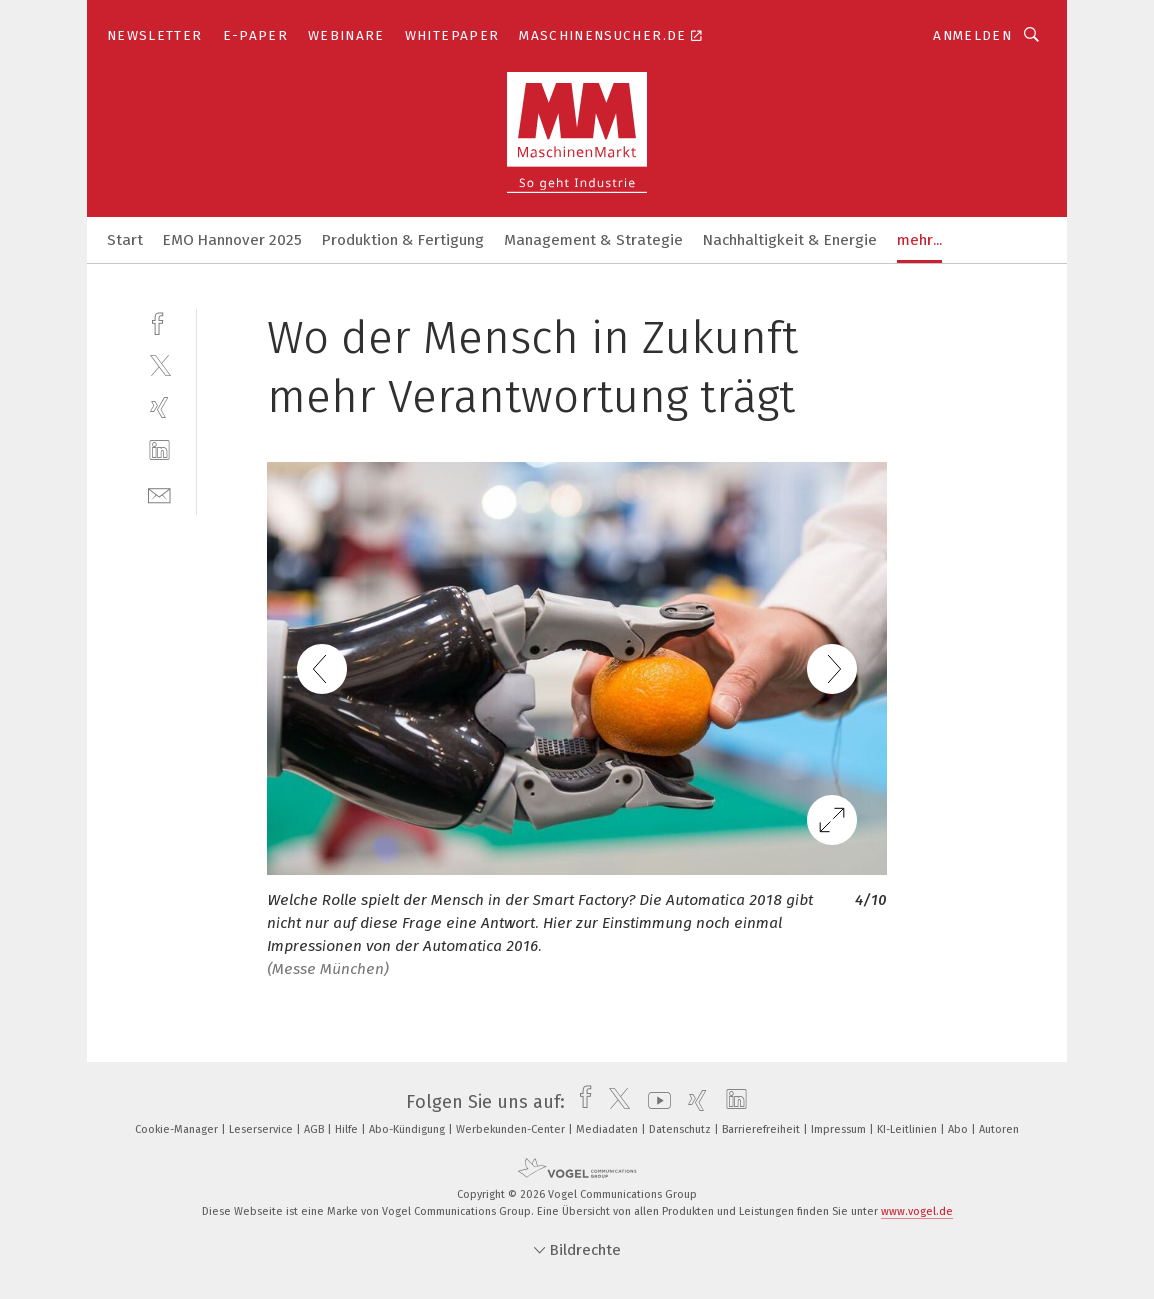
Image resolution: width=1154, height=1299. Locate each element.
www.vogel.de (917, 1211)
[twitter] (159, 364)
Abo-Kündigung (408, 1129)
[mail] (159, 493)
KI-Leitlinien (908, 1129)
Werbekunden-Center (512, 1129)
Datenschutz (681, 1129)
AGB (315, 1129)
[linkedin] (159, 450)
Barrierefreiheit (762, 1129)
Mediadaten (608, 1129)
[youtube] (654, 1102)
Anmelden (972, 35)
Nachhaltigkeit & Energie (790, 240)
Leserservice (262, 1129)
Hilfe (348, 1129)
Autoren (999, 1129)
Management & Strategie (593, 240)
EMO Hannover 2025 (232, 240)
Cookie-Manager (178, 1129)
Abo (959, 1129)
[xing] (159, 407)
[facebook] (159, 321)
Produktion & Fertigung (403, 240)
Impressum (840, 1129)
